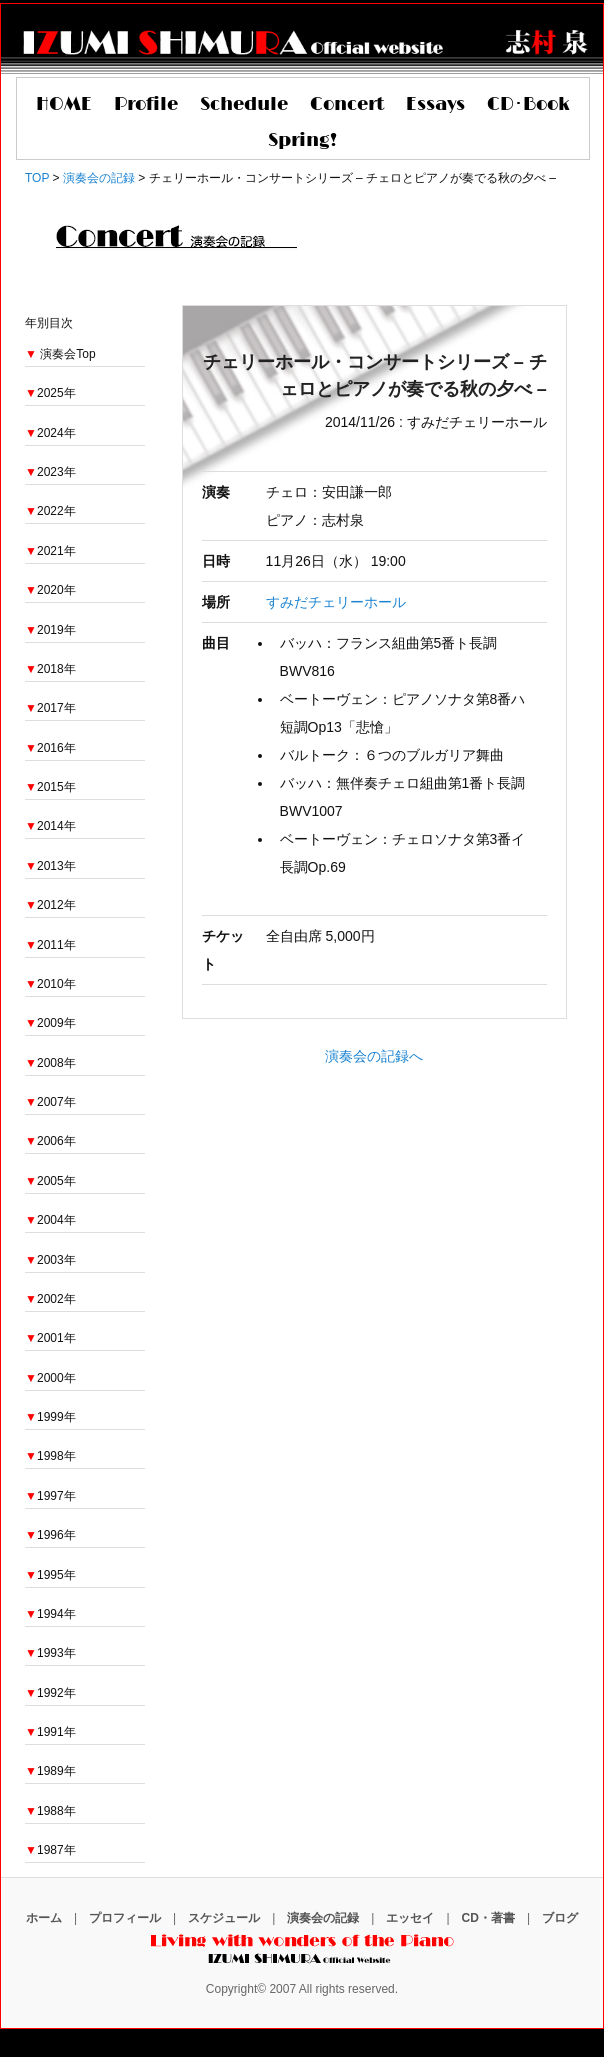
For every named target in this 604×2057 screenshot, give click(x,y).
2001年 (50, 1338)
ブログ (560, 1918)
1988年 (50, 1811)
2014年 (50, 826)
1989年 (50, 1771)
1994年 (50, 1614)
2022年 (50, 511)
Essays (435, 105)
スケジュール (224, 1918)
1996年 (50, 1535)
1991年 (50, 1732)
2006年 (50, 1141)
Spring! (302, 141)
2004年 (50, 1220)
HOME (64, 105)
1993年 (50, 1653)
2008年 (50, 1063)
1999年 (50, 1417)
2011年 (50, 945)
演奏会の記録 (323, 1918)
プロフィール (125, 1918)
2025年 (50, 393)
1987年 (50, 1850)
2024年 (50, 433)
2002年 (50, 1299)
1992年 (50, 1693)
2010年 (50, 984)
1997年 (50, 1496)
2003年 (50, 1260)
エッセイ (410, 1918)
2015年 (50, 787)
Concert (347, 105)
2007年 (50, 1102)
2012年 (50, 905)
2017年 (50, 708)
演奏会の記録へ (374, 1056)
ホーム (44, 1918)
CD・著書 (488, 1918)
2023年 (50, 472)
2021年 (50, 551)
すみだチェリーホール (336, 602)
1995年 (50, 1575)
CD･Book (528, 105)
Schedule (244, 105)
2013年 (50, 866)
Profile (146, 105)
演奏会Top (67, 354)
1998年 (50, 1456)
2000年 (50, 1378)
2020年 (50, 590)
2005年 (50, 1181)
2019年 (50, 630)
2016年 (50, 748)
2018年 (50, 669)
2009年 (50, 1023)
